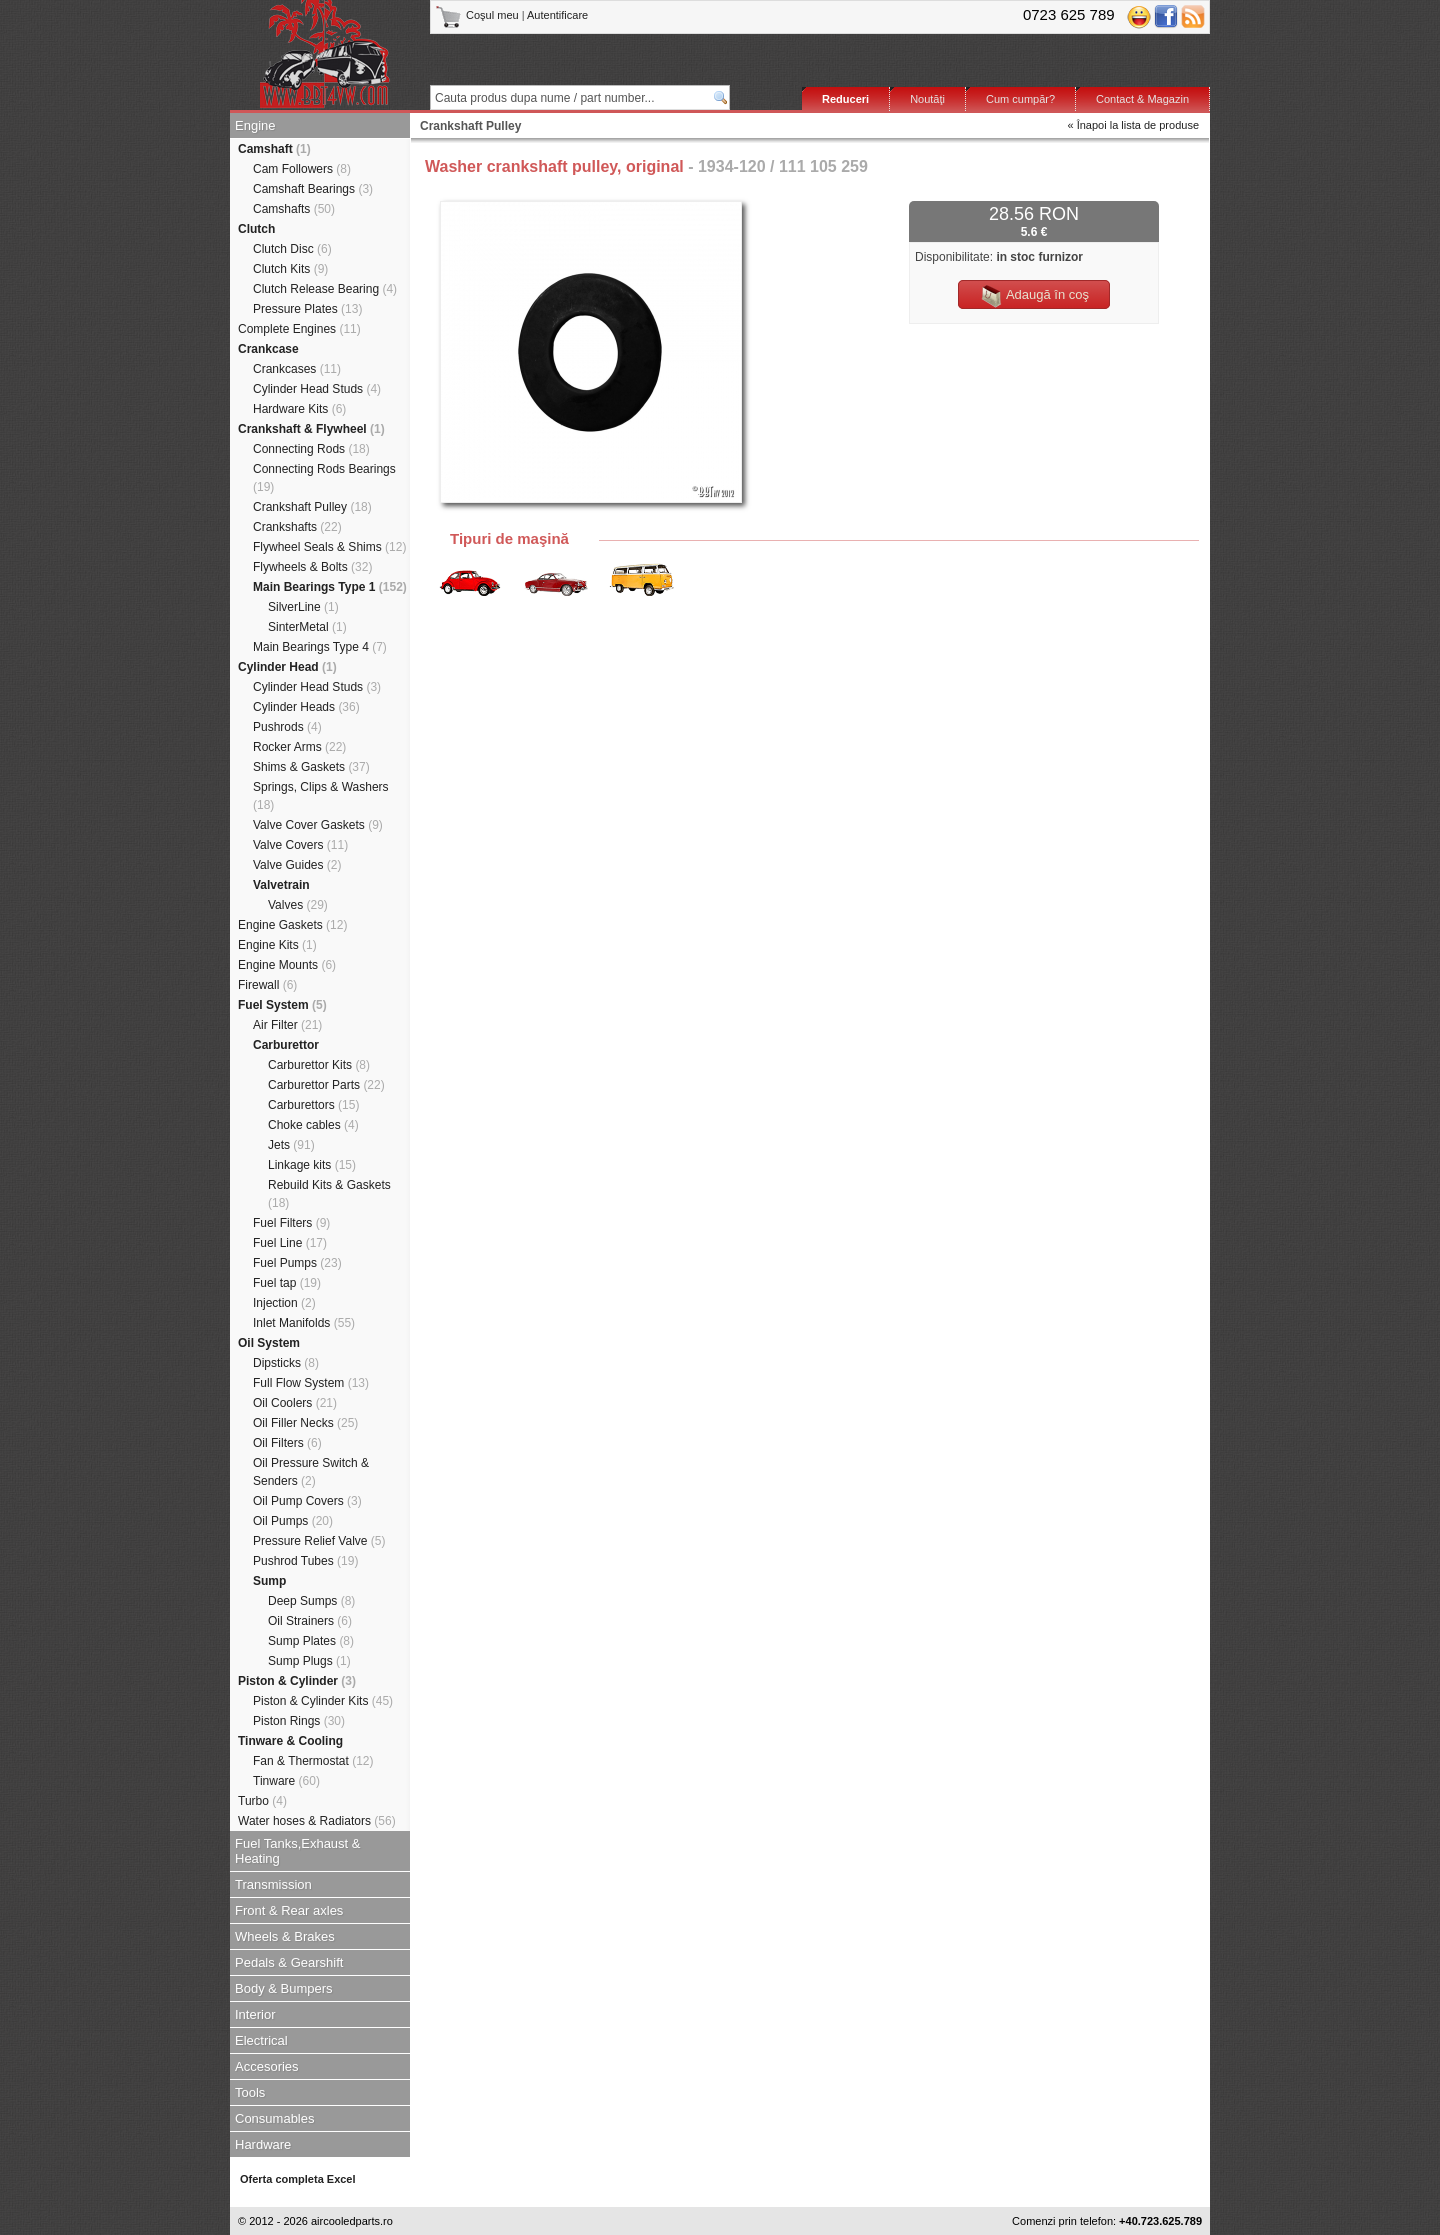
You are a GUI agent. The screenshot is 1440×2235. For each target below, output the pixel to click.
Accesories (267, 2066)
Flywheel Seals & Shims (329, 547)
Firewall (267, 985)
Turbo (262, 1801)
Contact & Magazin (1142, 99)
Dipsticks (286, 1363)
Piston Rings (299, 1721)
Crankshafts (297, 527)
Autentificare (557, 15)
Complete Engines (299, 329)
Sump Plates (311, 1641)
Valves (298, 905)
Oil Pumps (293, 1521)
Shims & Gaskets (311, 767)
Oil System (269, 1343)
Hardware (263, 2144)
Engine (255, 125)
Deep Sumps (311, 1601)
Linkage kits (312, 1165)
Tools (250, 2092)
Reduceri (845, 99)
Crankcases (297, 369)
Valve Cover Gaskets (318, 825)
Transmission (273, 1884)
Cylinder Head (287, 667)
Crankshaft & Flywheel (311, 429)
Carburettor (286, 1045)
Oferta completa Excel (298, 2179)
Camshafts (294, 209)
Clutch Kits (290, 269)
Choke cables (313, 1125)
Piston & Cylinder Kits (323, 1701)
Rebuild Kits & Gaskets (329, 1194)
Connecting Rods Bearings (324, 478)
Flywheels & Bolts (312, 567)
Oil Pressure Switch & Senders (311, 1472)
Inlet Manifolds (304, 1323)
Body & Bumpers (284, 1988)
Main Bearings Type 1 (330, 587)
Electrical (261, 2040)
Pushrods (287, 727)
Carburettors (313, 1105)
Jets (291, 1145)
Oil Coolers (295, 1403)
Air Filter (287, 1025)
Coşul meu (478, 15)
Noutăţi (927, 99)
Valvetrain (281, 885)
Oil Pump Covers (307, 1501)
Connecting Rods (311, 449)
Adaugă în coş (1034, 296)
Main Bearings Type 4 (320, 647)
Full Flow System (311, 1383)
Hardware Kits (299, 409)
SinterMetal (307, 627)
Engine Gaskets (292, 925)
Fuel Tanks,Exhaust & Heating (298, 1851)
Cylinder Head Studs (317, 389)
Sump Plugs (309, 1661)
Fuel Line (290, 1243)
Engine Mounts (287, 965)
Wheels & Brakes (285, 1936)
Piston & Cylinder (297, 1681)
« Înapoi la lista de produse (1133, 125)
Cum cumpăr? (1020, 99)
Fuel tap (287, 1283)
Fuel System (282, 1005)
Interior (255, 2014)
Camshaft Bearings (313, 189)
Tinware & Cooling (290, 1741)
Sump (269, 1581)
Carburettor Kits (319, 1065)
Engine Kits (277, 945)
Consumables (275, 2118)
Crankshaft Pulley (312, 507)
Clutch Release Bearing (325, 289)
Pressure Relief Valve (319, 1541)
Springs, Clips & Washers (321, 796)
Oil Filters (287, 1443)
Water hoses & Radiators (317, 1821)
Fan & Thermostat (313, 1761)
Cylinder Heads (306, 707)
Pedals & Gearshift (289, 1962)
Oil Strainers (310, 1621)
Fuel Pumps (297, 1263)
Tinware (286, 1781)
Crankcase (268, 349)
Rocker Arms (299, 747)
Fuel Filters (291, 1223)
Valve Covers (300, 845)
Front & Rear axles (289, 1910)
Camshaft (274, 149)
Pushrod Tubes (305, 1561)
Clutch (256, 229)
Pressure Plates (307, 309)
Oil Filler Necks (305, 1423)
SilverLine (303, 607)
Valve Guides (297, 865)
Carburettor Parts (326, 1085)
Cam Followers (302, 169)
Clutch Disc (292, 249)
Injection (284, 1303)
